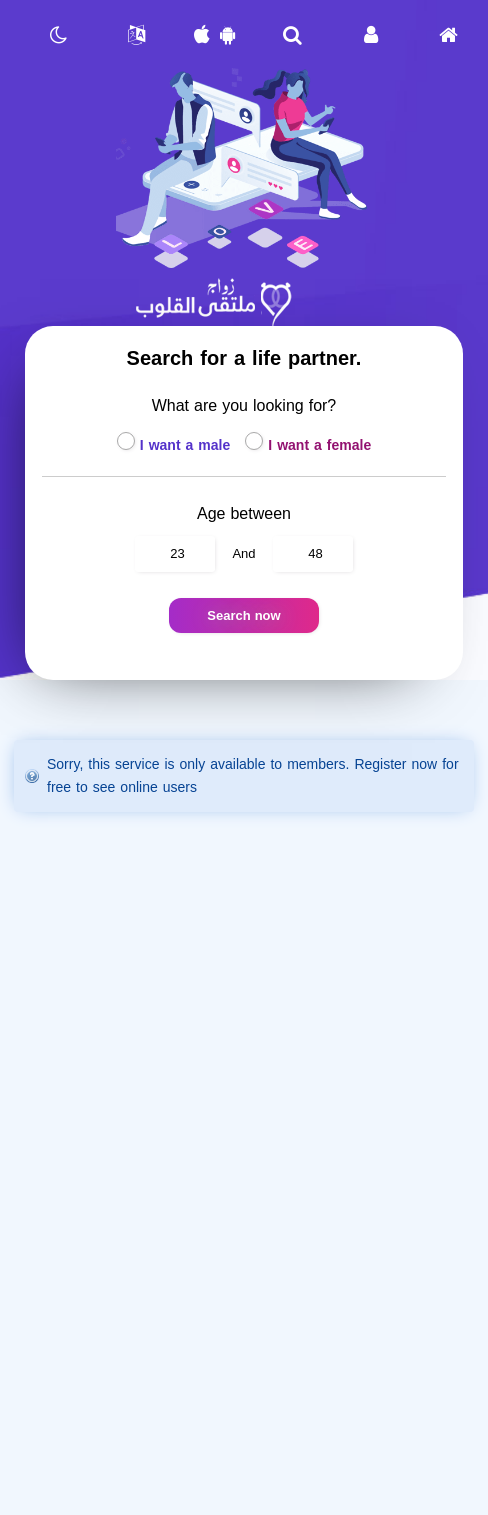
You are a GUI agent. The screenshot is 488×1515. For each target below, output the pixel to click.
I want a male (176, 445)
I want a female (308, 445)
